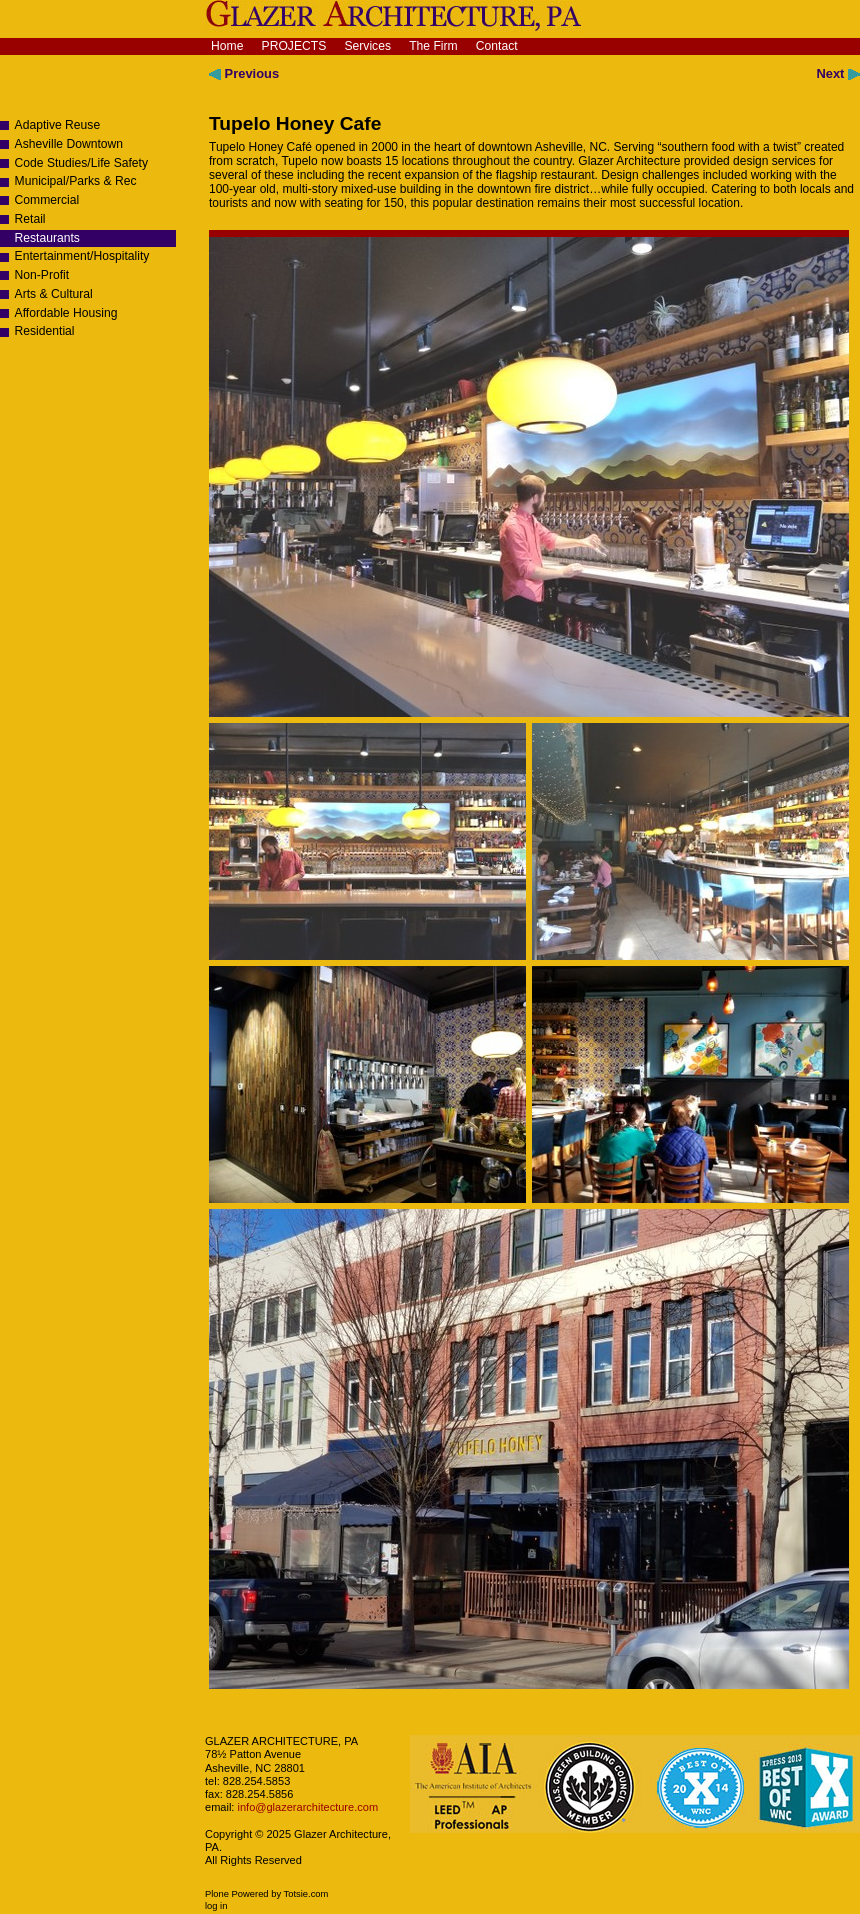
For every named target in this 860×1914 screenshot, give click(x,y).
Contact (497, 46)
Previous (244, 73)
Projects (294, 46)
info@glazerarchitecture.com (306, 1807)
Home (227, 46)
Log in (216, 1906)
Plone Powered (237, 1894)
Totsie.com (306, 1894)
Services (367, 46)
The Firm (433, 46)
